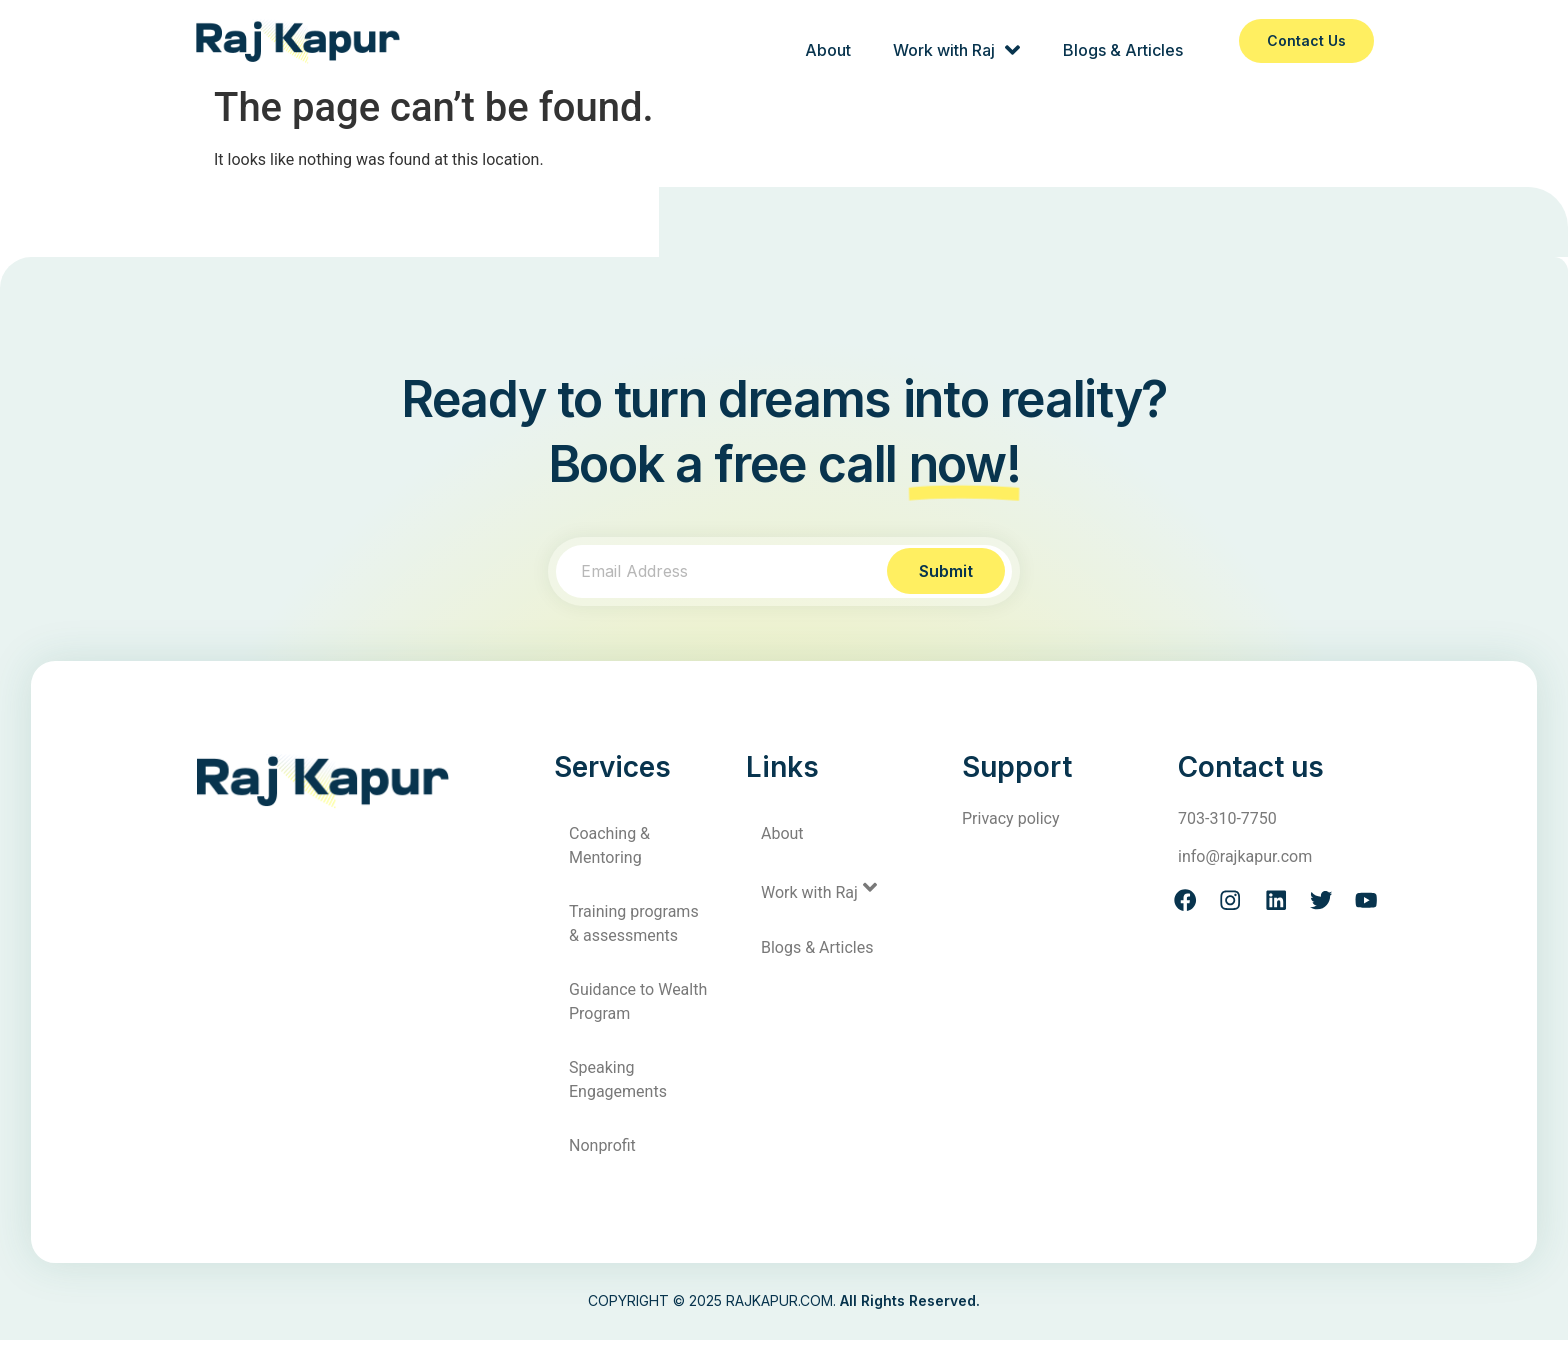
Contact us (1306, 40)
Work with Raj (954, 41)
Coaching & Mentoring (609, 851)
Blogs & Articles (1122, 41)
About (824, 41)
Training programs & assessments (634, 929)
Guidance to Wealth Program (638, 1007)
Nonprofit (602, 1151)
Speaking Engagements (618, 1085)
